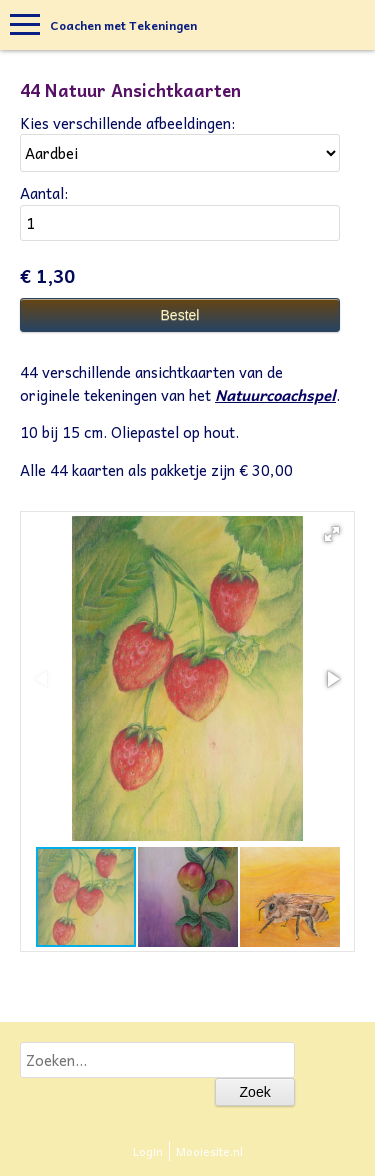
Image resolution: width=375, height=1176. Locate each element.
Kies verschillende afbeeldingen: (127, 123)
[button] (332, 534)
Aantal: (44, 193)
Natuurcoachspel (275, 395)
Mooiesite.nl (209, 1151)
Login (148, 1151)
